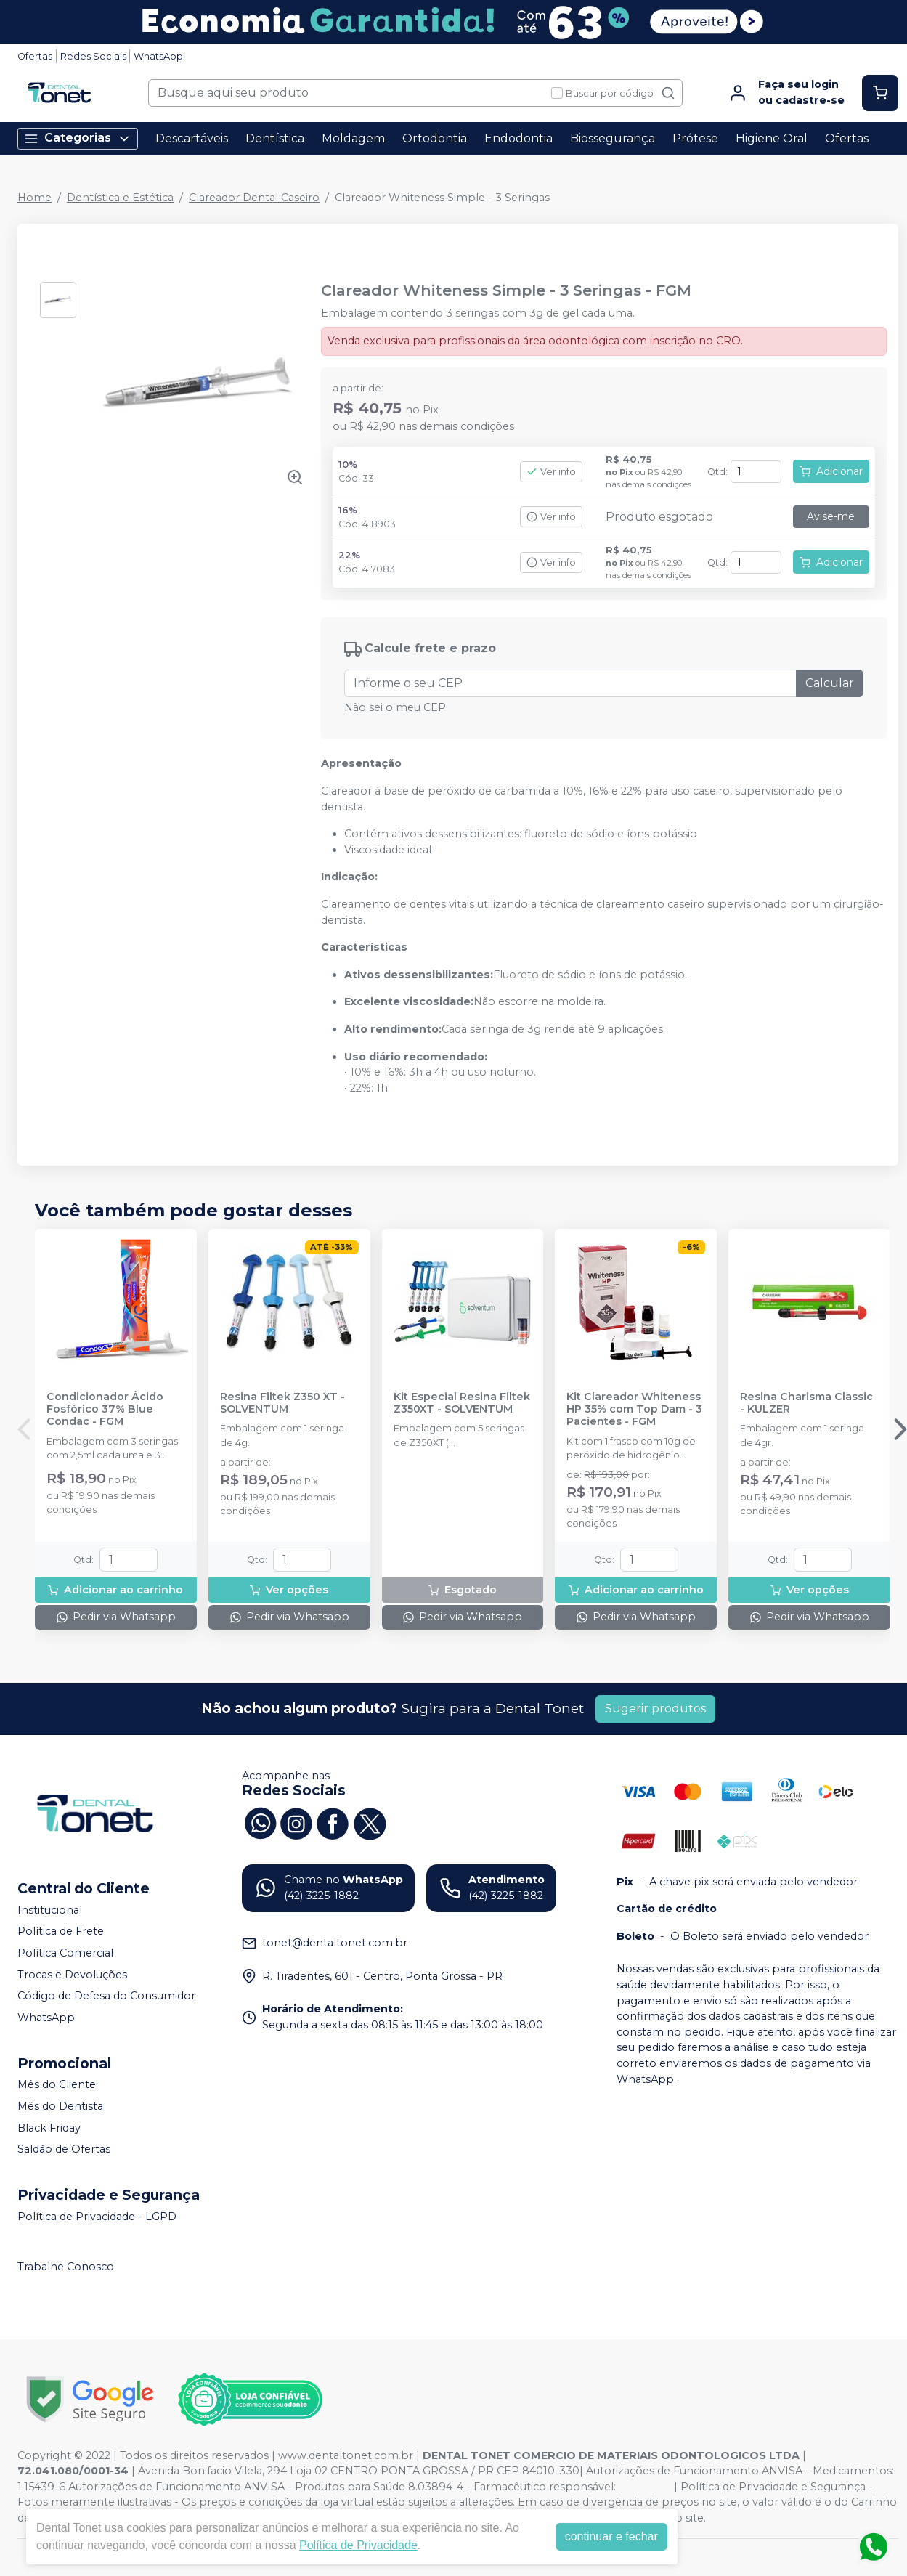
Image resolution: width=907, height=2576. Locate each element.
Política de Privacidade (358, 2545)
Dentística (274, 138)
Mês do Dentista (60, 2106)
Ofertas (34, 56)
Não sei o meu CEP (395, 707)
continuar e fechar (611, 2536)
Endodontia (518, 138)
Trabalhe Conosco (65, 2267)
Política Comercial (65, 1952)
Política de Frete (60, 1931)
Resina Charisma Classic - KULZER (806, 1403)
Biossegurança (612, 138)
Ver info (551, 471)
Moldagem (353, 138)
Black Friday (49, 2127)
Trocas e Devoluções (72, 1974)
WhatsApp (158, 56)
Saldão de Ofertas (63, 2149)
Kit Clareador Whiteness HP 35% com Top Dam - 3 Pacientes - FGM (634, 1410)
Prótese (695, 138)
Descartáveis (191, 138)
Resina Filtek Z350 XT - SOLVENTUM (282, 1403)
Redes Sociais (93, 56)
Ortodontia (434, 138)
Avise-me (831, 516)
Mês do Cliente (56, 2085)
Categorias (77, 138)
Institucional (49, 1910)
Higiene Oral (772, 138)
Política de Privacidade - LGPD (96, 2216)
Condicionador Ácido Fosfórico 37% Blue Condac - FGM (104, 1410)
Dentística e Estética (120, 197)
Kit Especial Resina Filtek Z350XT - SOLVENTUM (462, 1403)
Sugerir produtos (655, 1708)
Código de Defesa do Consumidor (106, 1995)
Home (34, 197)
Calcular (829, 683)
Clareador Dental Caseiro (254, 197)
